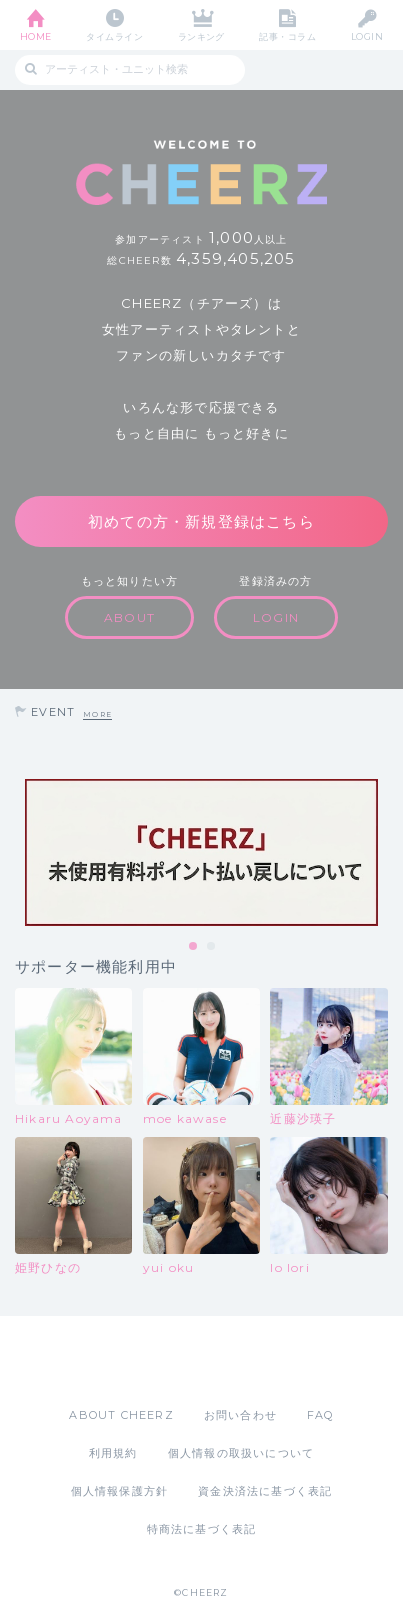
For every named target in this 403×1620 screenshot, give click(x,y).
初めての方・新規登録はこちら (201, 521)
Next (383, 853)
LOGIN (367, 36)
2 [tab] (212, 947)
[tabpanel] (201, 852)
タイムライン (114, 36)
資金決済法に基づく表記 (265, 1491)
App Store (147, 1361)
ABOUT (129, 617)
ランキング (201, 36)
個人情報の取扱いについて (241, 1453)
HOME (36, 36)
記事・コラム (287, 36)
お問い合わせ (240, 1415)
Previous (20, 853)
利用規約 (113, 1453)
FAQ (320, 1415)
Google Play (253, 1361)
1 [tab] (194, 947)
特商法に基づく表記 (202, 1529)
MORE (97, 714)
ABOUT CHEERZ (121, 1415)
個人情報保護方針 (120, 1491)
